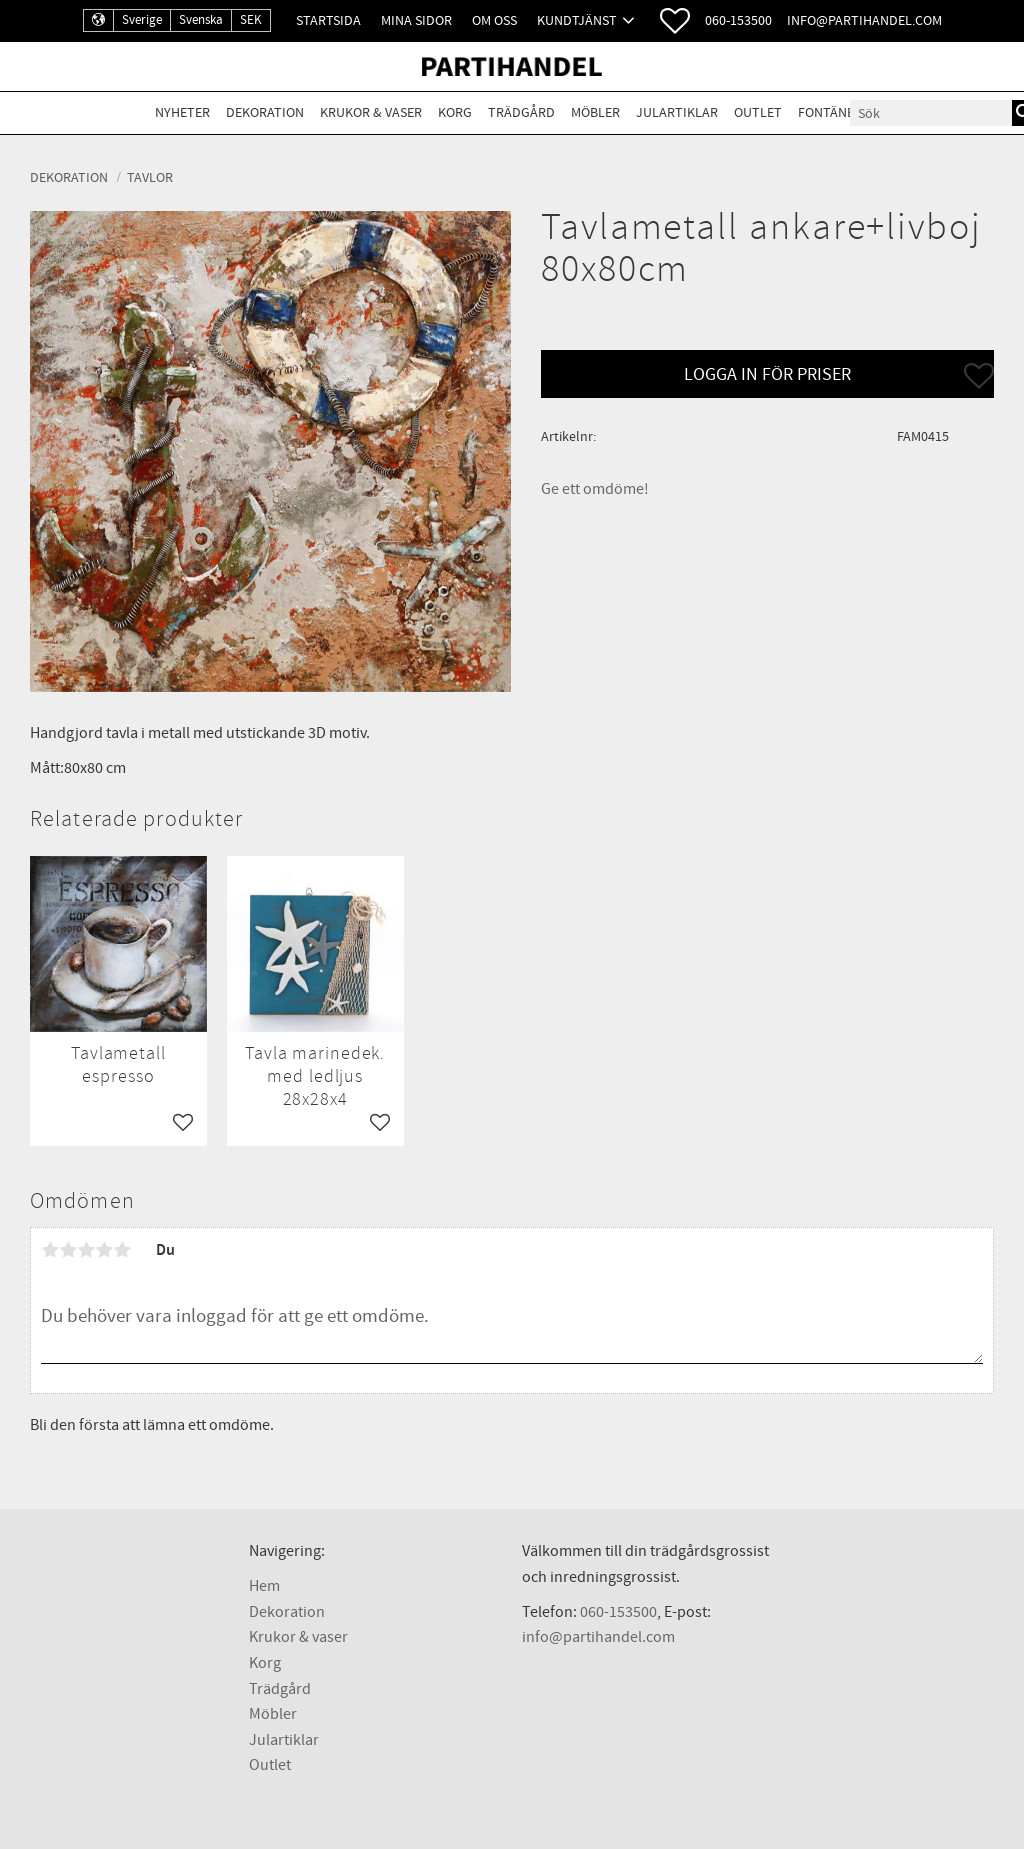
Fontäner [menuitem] (830, 112)
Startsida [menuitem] (328, 20)
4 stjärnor (104, 1250)
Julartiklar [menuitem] (677, 112)
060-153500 (738, 20)
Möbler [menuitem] (595, 112)
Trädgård (280, 1689)
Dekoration (287, 1612)
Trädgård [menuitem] (521, 112)
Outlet (270, 1765)
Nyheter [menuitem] (182, 112)
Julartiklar (284, 1740)
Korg (265, 1663)
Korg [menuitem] (455, 112)
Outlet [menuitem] (758, 112)
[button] (675, 21)
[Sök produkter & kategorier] (931, 113)
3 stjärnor (86, 1250)
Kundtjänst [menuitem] (577, 20)
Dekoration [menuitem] (265, 112)
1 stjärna (50, 1250)
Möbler (273, 1714)
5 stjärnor (122, 1250)
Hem (264, 1586)
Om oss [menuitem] (494, 20)
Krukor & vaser (298, 1637)
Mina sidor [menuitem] (416, 20)
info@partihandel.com (864, 20)
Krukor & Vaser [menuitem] (371, 112)
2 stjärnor (68, 1250)
